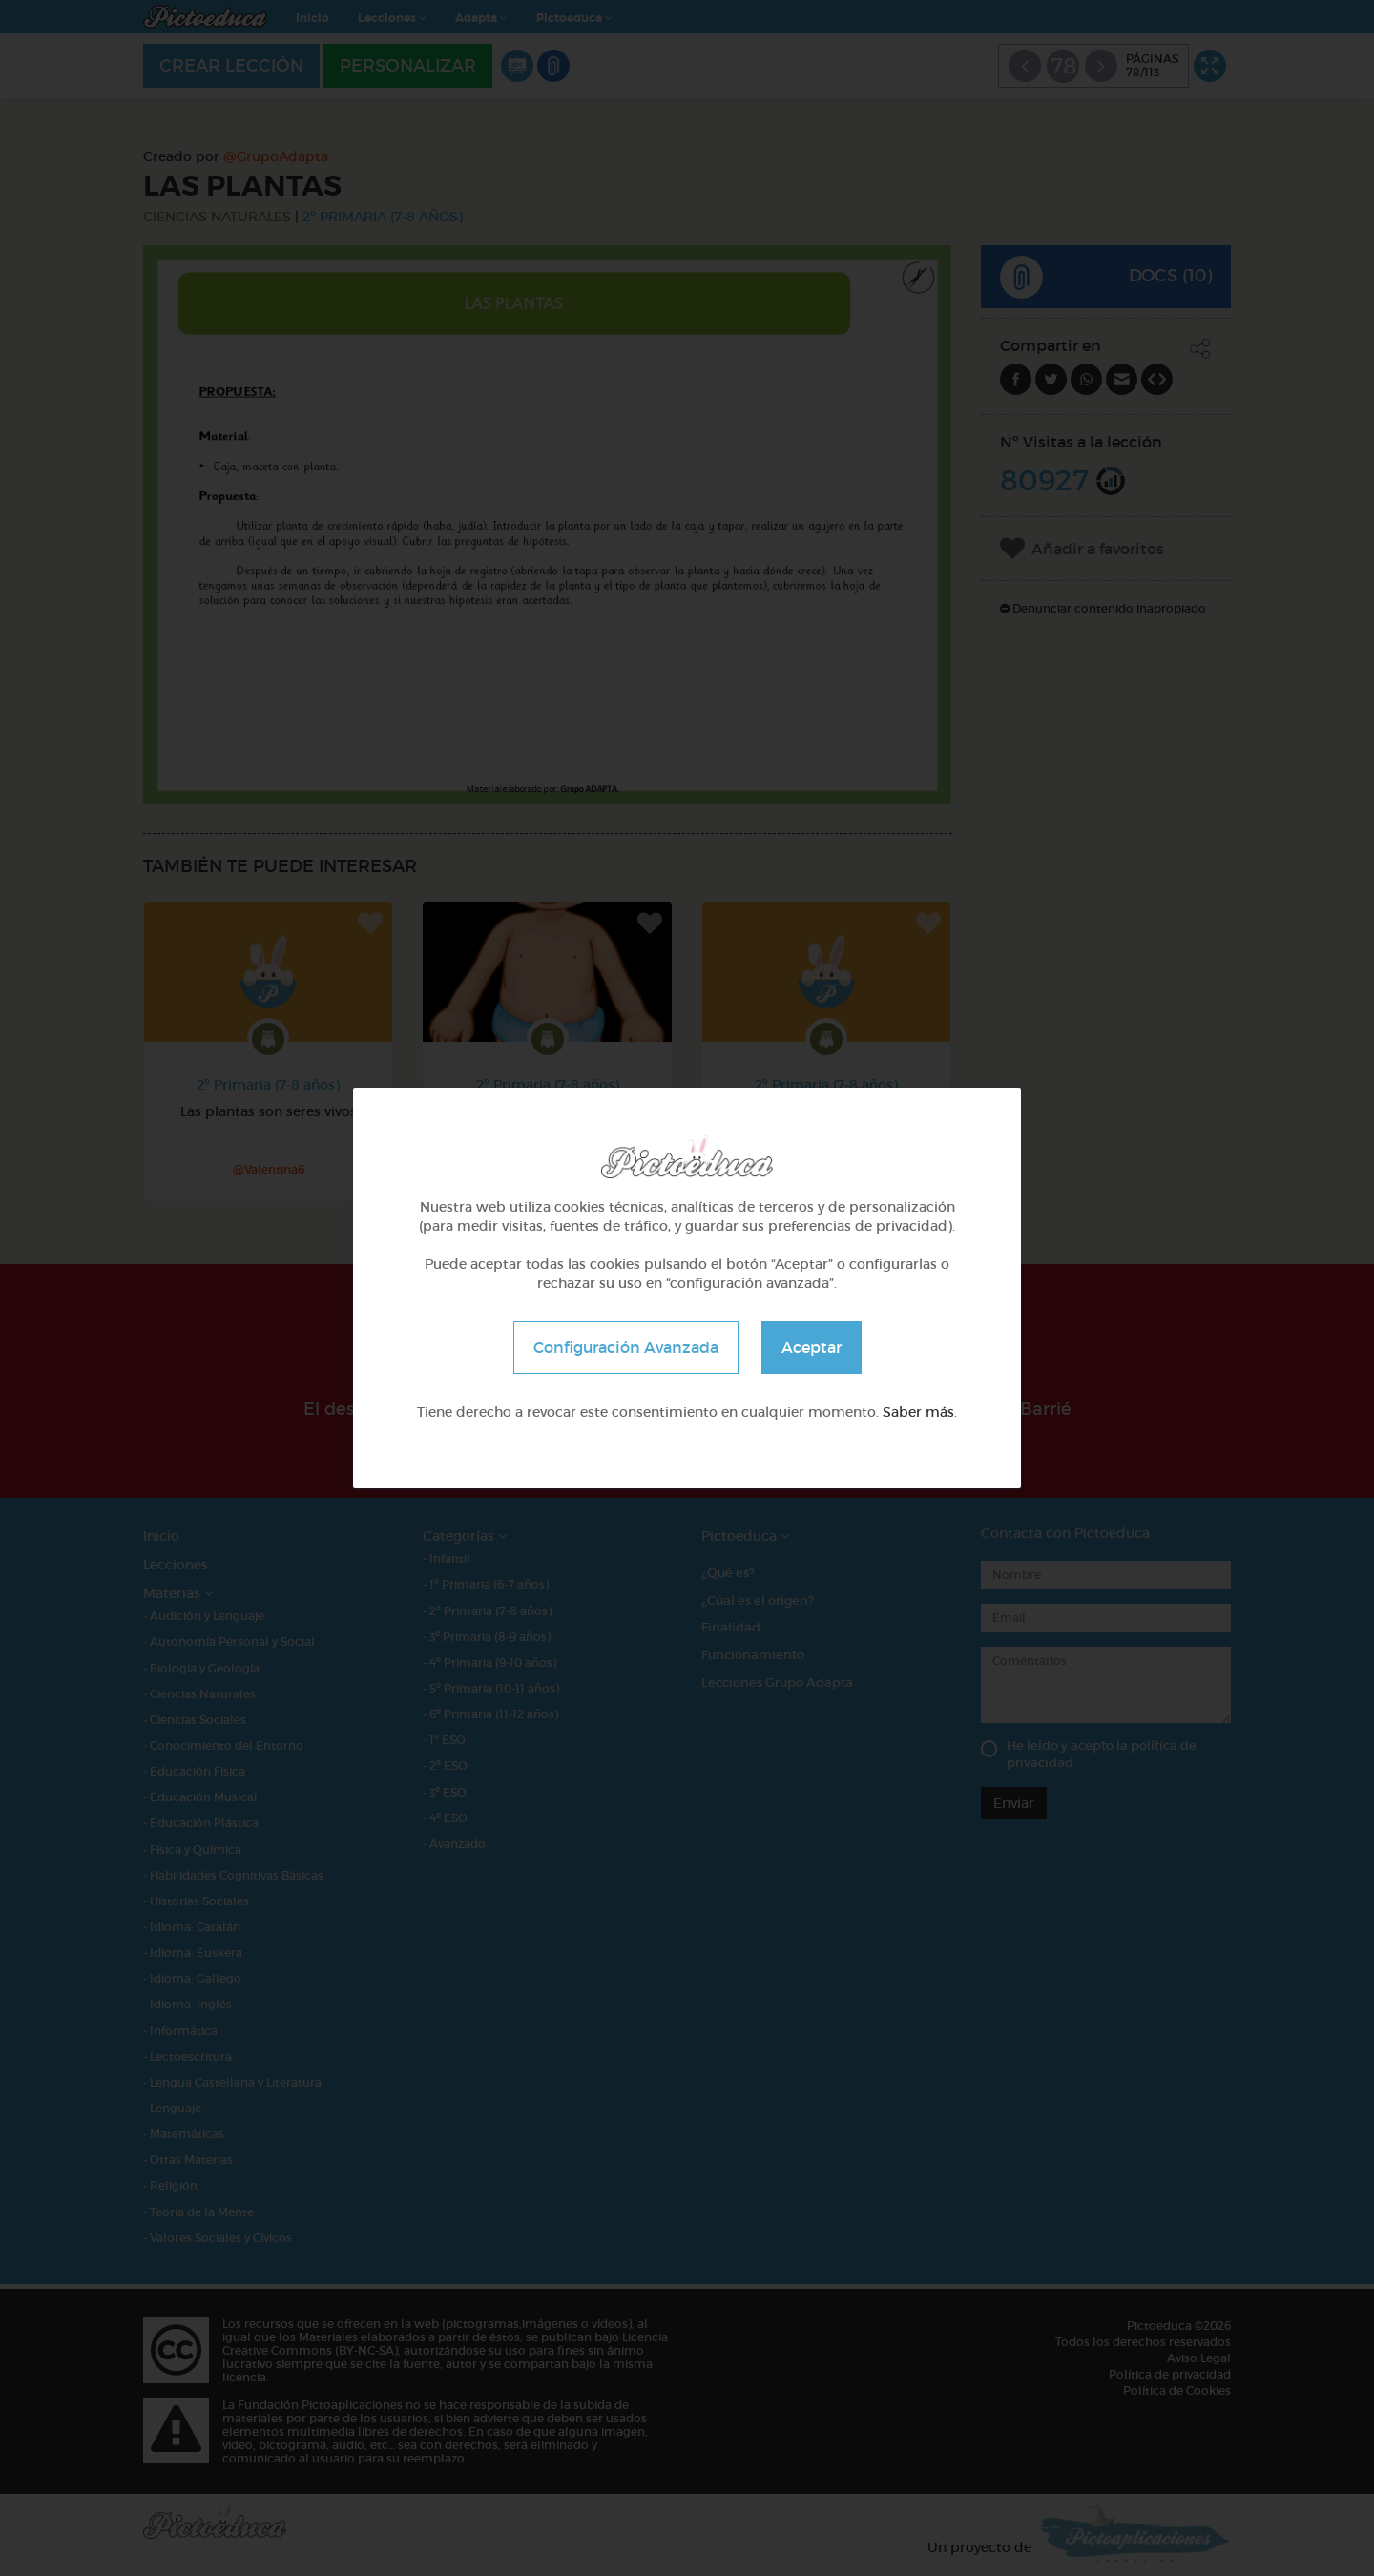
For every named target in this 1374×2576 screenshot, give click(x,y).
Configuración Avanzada (625, 1347)
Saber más (918, 1412)
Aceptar (811, 1347)
